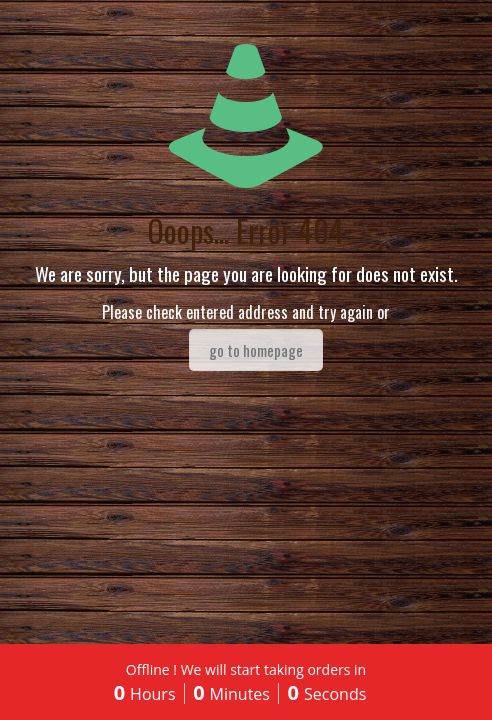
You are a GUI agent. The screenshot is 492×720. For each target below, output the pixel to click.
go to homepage (256, 350)
